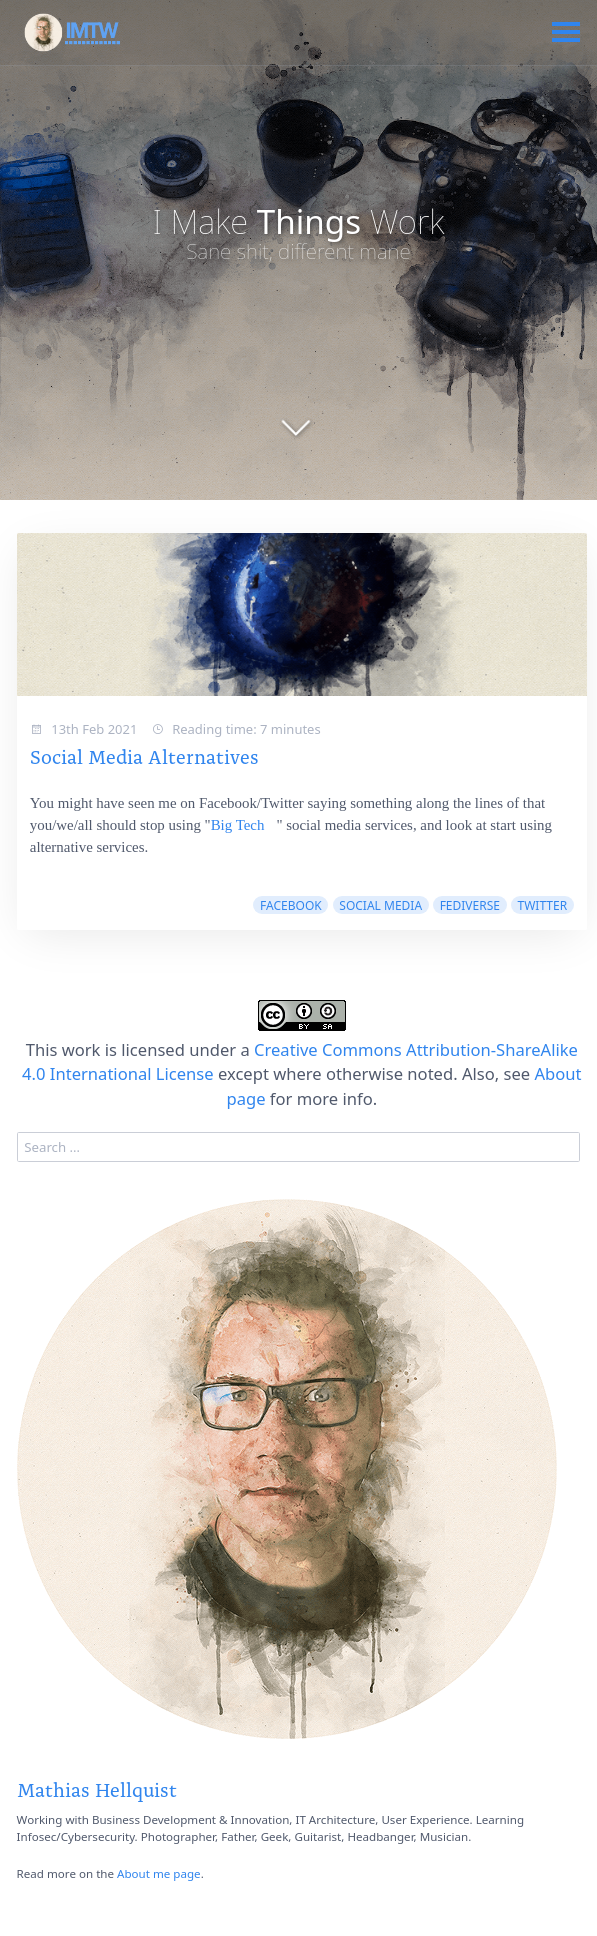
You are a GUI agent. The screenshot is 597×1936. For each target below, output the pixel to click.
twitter (543, 905)
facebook (291, 905)
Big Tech (238, 825)
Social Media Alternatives (144, 755)
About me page (159, 1873)
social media (380, 905)
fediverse (470, 905)
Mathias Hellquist (97, 1788)
